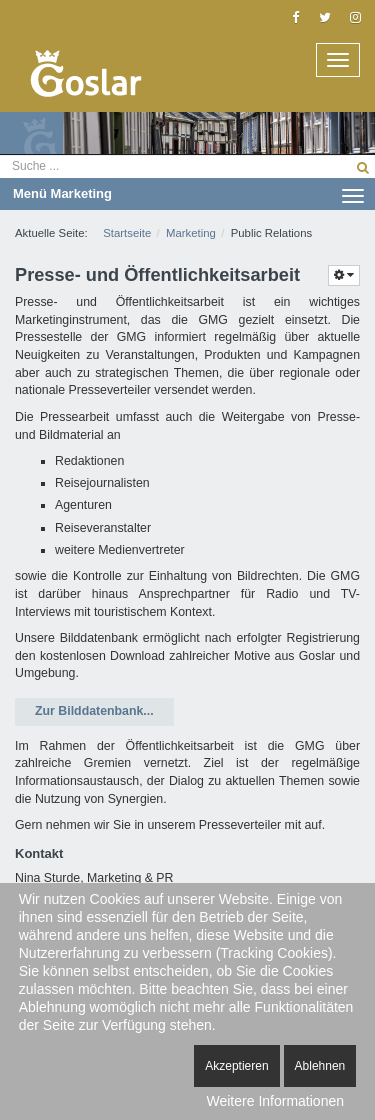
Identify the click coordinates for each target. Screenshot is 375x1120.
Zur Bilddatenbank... (94, 711)
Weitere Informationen (275, 1101)
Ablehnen (320, 1066)
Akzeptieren (236, 1066)
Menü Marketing (188, 194)
